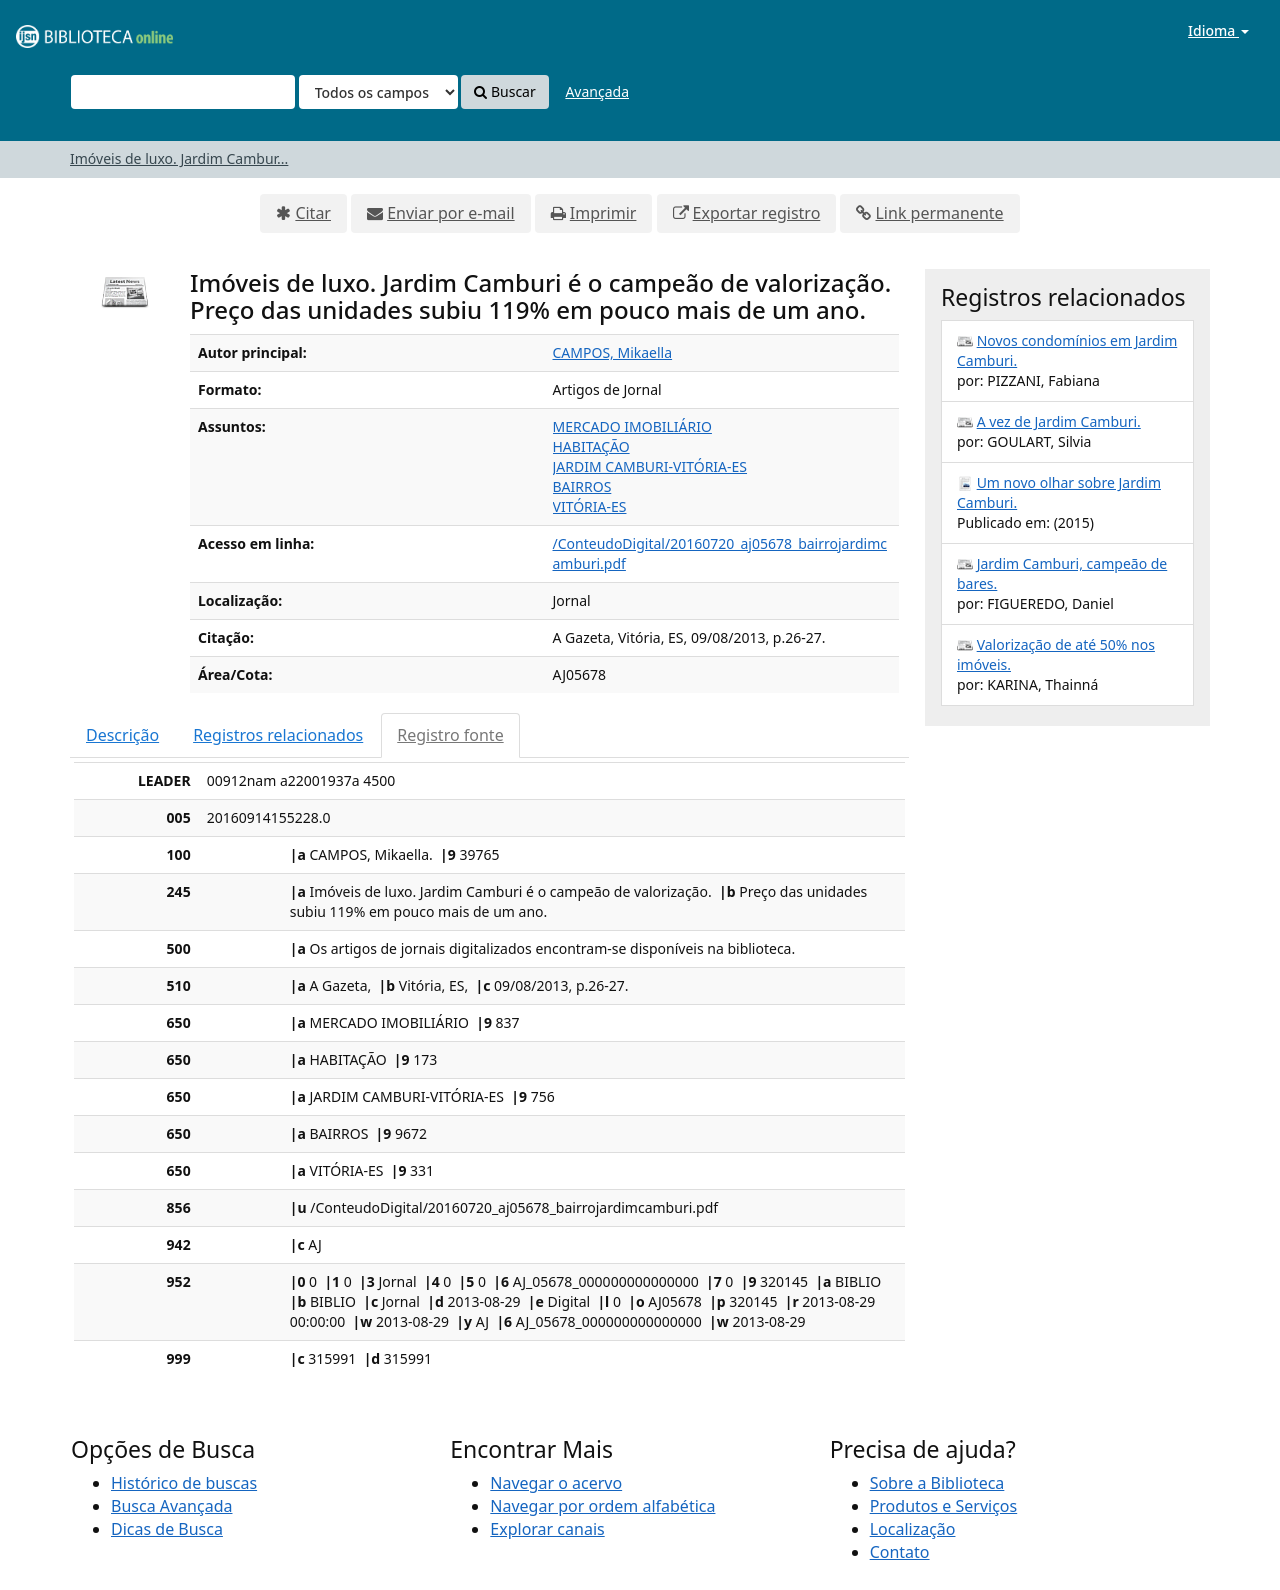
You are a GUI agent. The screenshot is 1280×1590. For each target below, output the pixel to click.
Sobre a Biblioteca (937, 1483)
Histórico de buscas (184, 1483)
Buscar (504, 91)
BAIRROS (582, 486)
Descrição (122, 735)
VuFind (64, 30)
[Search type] (378, 92)
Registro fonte (450, 735)
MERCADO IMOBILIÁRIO (632, 426)
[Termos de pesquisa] (183, 92)
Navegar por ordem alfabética (602, 1506)
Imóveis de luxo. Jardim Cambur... (179, 158)
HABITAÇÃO (591, 446)
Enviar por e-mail (450, 213)
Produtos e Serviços (944, 1506)
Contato (900, 1552)
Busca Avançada (171, 1506)
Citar (313, 213)
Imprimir (603, 213)
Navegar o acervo (556, 1483)
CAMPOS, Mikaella (613, 352)
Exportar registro (757, 213)
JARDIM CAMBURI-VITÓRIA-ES (650, 466)
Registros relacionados (278, 735)
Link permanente (939, 213)
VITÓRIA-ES (590, 506)
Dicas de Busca (167, 1529)
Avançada (597, 91)
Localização (913, 1529)
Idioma (1218, 30)
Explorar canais (547, 1529)
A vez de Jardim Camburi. (1059, 421)
